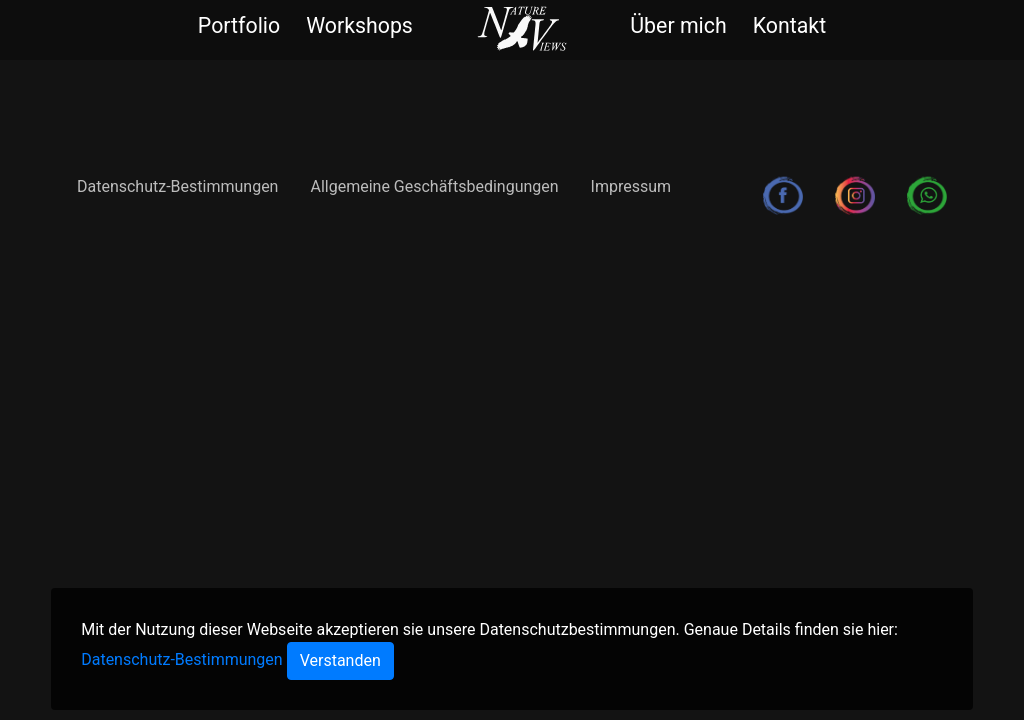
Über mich (678, 25)
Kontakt (789, 25)
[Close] (340, 661)
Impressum (631, 186)
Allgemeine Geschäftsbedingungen (434, 186)
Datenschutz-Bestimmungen (177, 186)
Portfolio (239, 25)
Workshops (359, 25)
